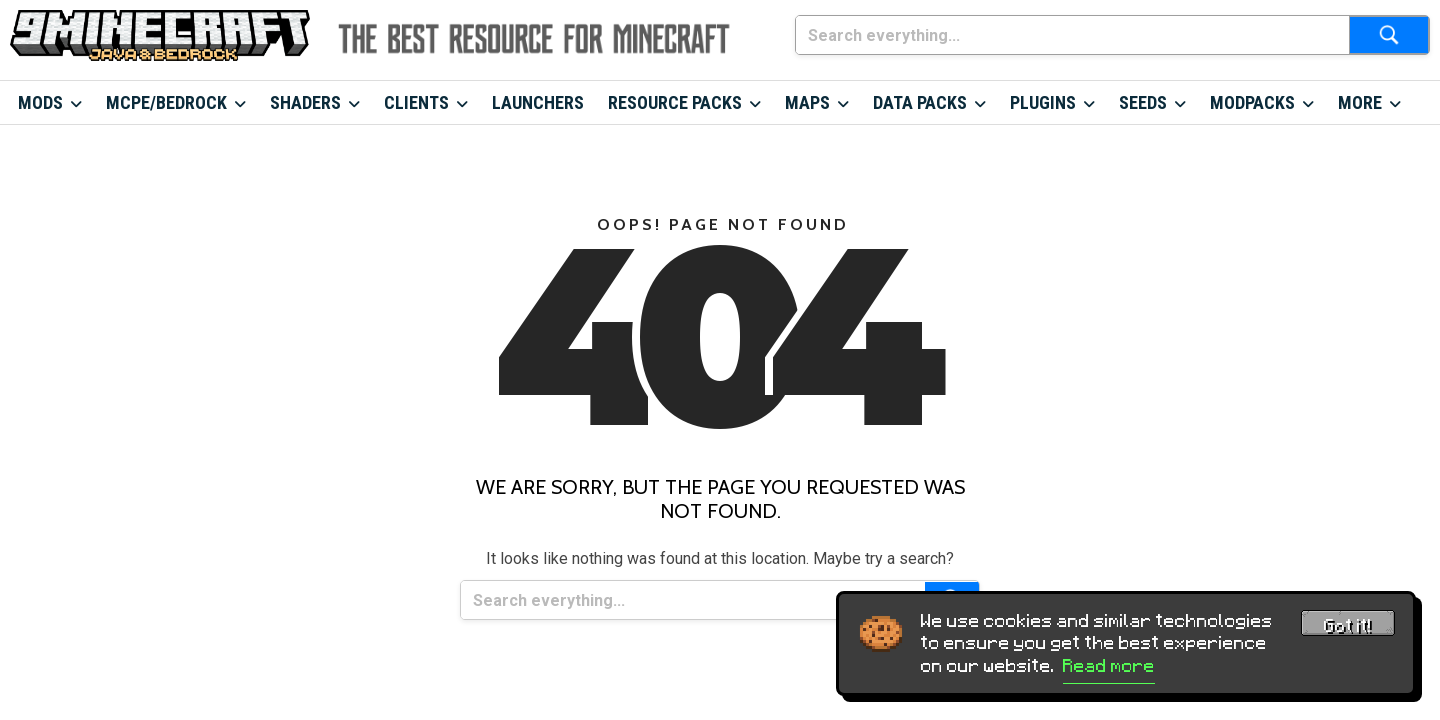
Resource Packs (675, 102)
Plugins (1043, 102)
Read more (1109, 666)
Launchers (538, 102)
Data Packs (920, 102)
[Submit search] (1389, 35)
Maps (807, 102)
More (1360, 102)
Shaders (305, 102)
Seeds (1143, 102)
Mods (40, 102)
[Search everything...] (1072, 35)
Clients (416, 102)
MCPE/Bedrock (166, 102)
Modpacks (1252, 102)
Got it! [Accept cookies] (1348, 626)
